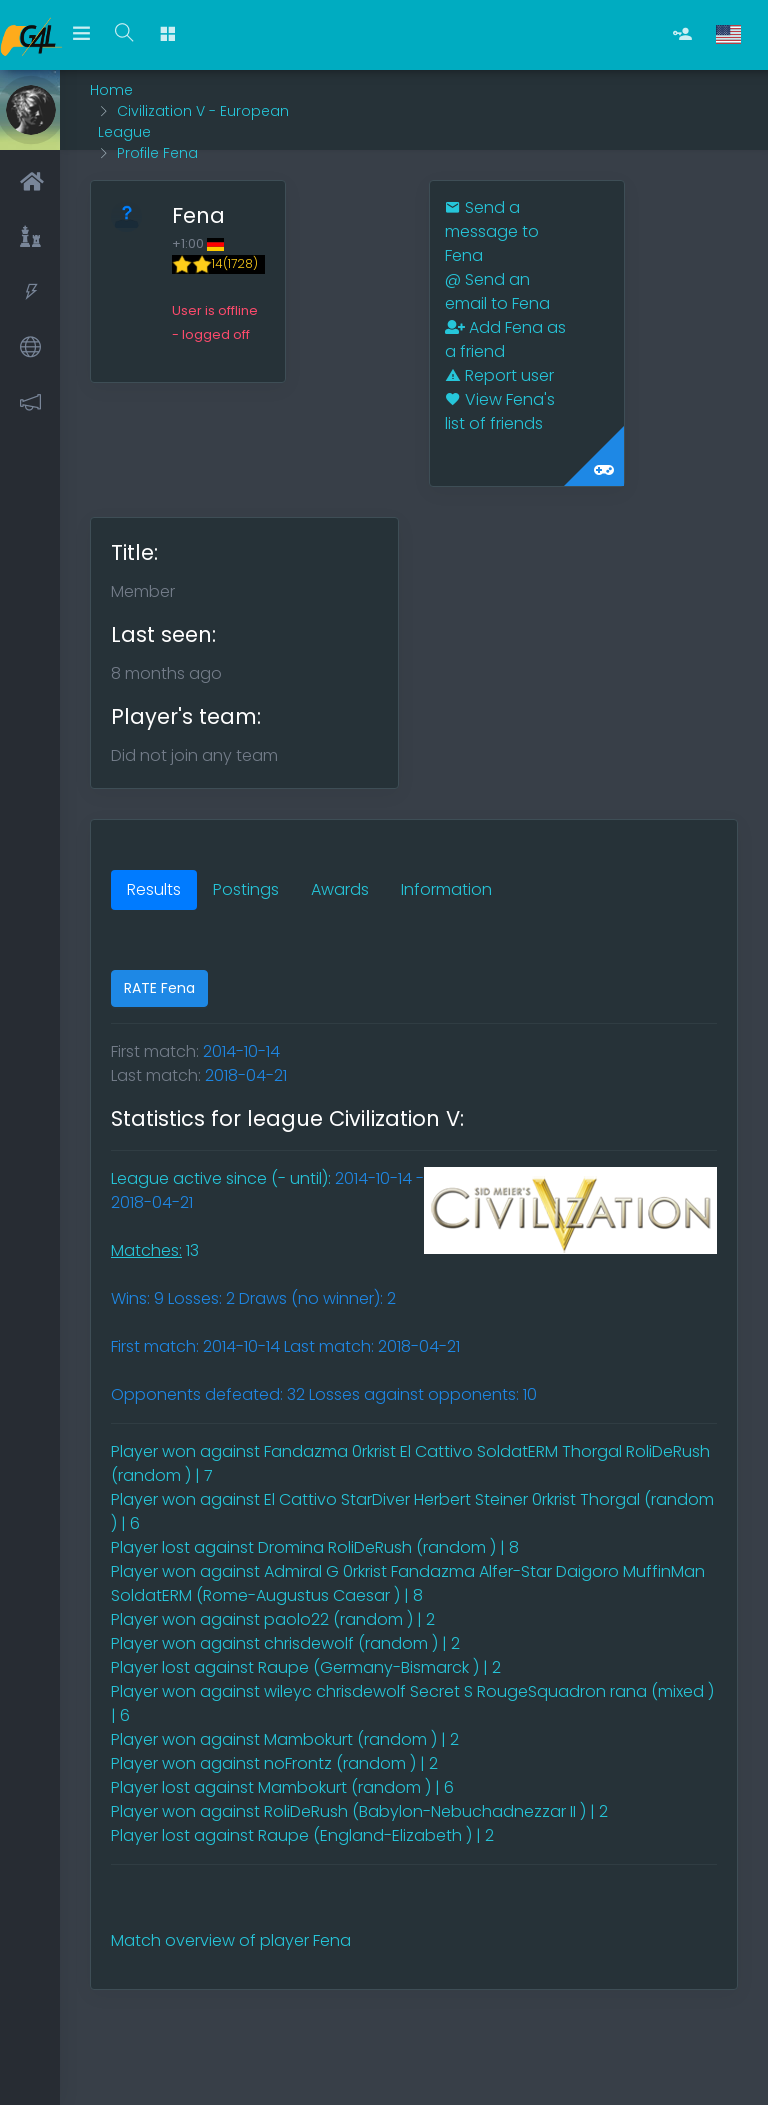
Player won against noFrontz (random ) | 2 (274, 1763)
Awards (340, 889)
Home (111, 90)
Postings (246, 889)
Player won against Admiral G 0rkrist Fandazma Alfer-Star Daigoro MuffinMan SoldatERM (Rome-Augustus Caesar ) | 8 (408, 1583)
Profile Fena (157, 153)
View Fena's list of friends (500, 411)
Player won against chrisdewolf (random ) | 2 (285, 1643)
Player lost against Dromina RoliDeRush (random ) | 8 (315, 1547)
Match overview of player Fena (231, 1940)
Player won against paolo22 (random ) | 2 (273, 1619)
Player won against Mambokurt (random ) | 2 (285, 1739)
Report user (499, 375)
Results (154, 889)
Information (446, 889)
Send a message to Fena (492, 231)
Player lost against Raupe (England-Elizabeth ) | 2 (302, 1835)
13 (155, 1250)
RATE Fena (159, 988)
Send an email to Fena (497, 291)
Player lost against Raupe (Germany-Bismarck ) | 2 (306, 1667)
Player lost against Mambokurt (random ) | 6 (282, 1787)
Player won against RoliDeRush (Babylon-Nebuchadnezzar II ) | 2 (359, 1811)
